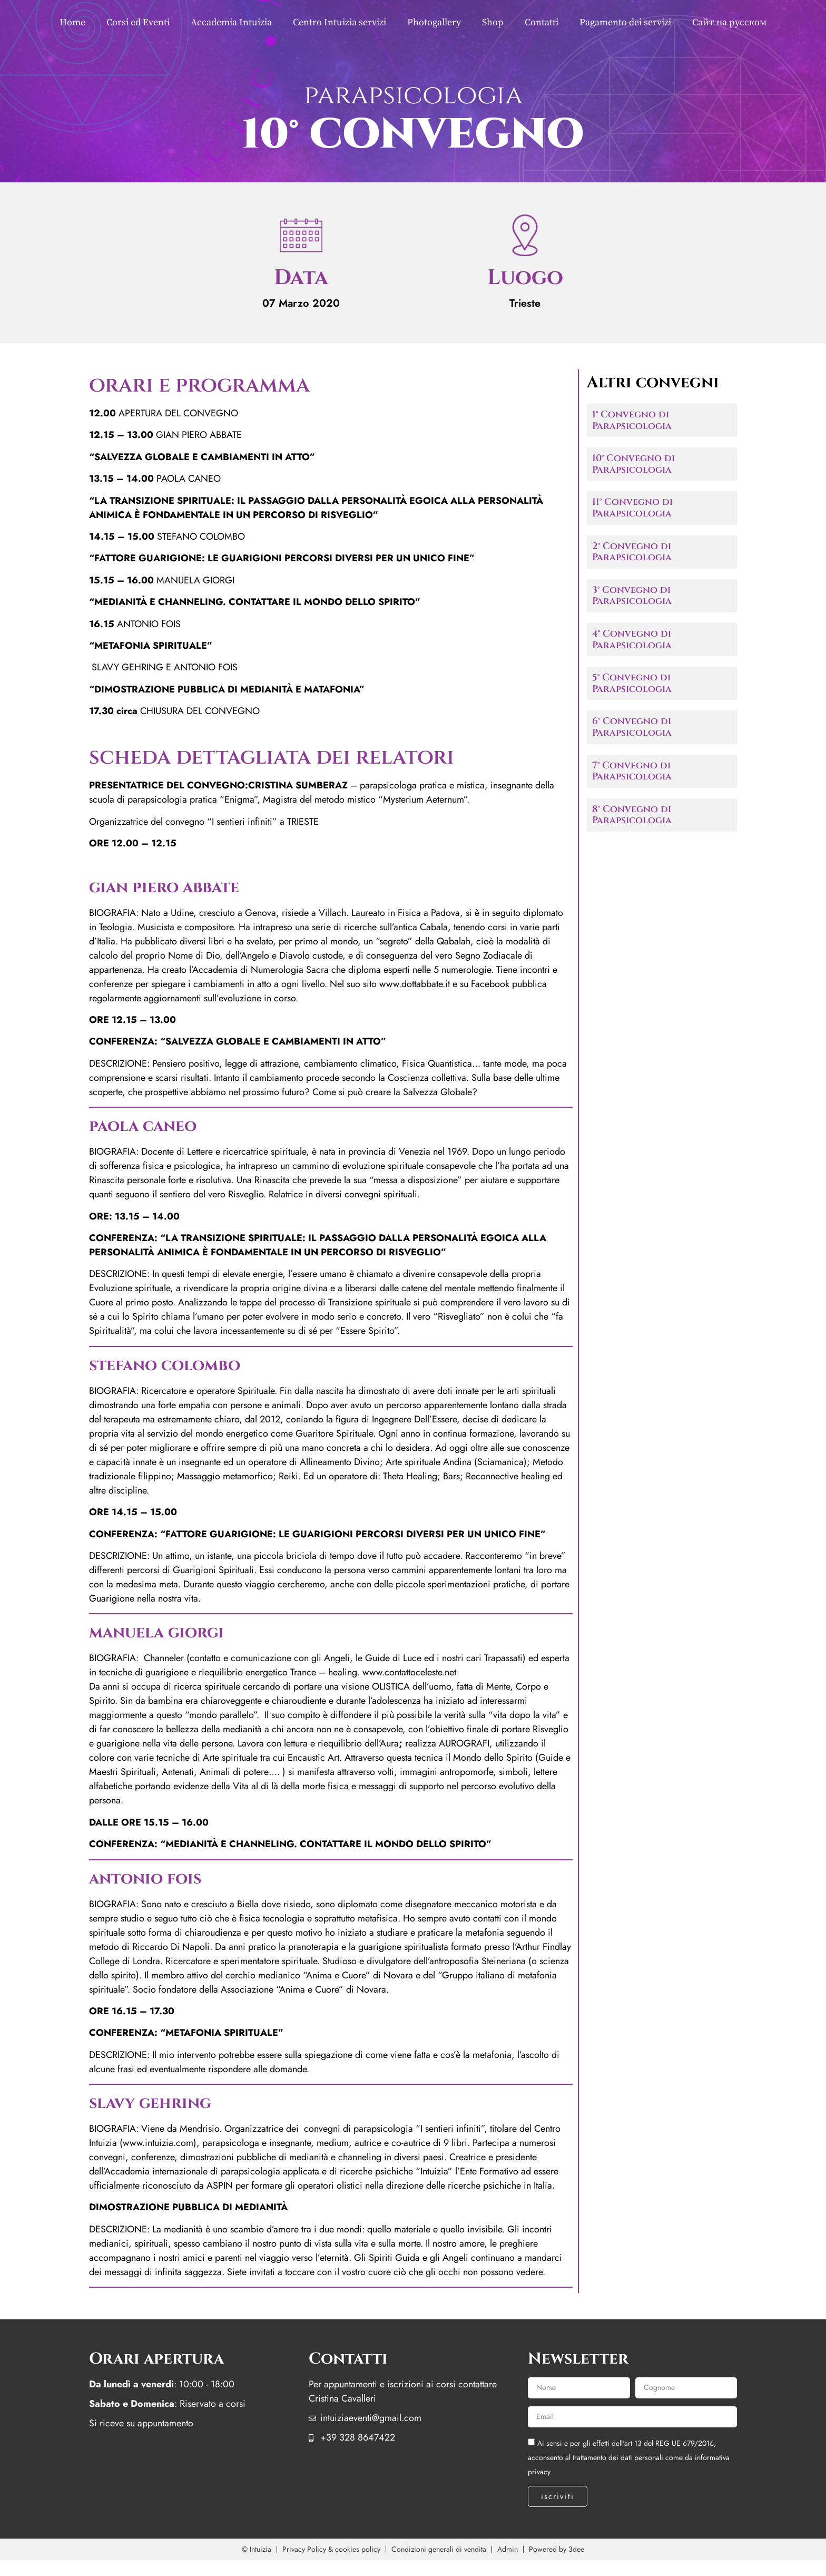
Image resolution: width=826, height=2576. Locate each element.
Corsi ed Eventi (138, 22)
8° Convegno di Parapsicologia (632, 815)
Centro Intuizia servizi (339, 22)
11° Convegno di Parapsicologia (632, 507)
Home (72, 22)
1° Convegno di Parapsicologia (632, 420)
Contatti (541, 22)
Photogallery (434, 22)
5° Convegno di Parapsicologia (632, 683)
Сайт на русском (729, 22)
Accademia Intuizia (231, 22)
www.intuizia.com (158, 2143)
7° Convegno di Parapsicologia (632, 771)
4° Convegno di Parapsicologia (632, 639)
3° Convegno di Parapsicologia (632, 595)
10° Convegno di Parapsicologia (633, 464)
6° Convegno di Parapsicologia (632, 727)
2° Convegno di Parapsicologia (632, 552)
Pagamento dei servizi (625, 22)
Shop (493, 22)
